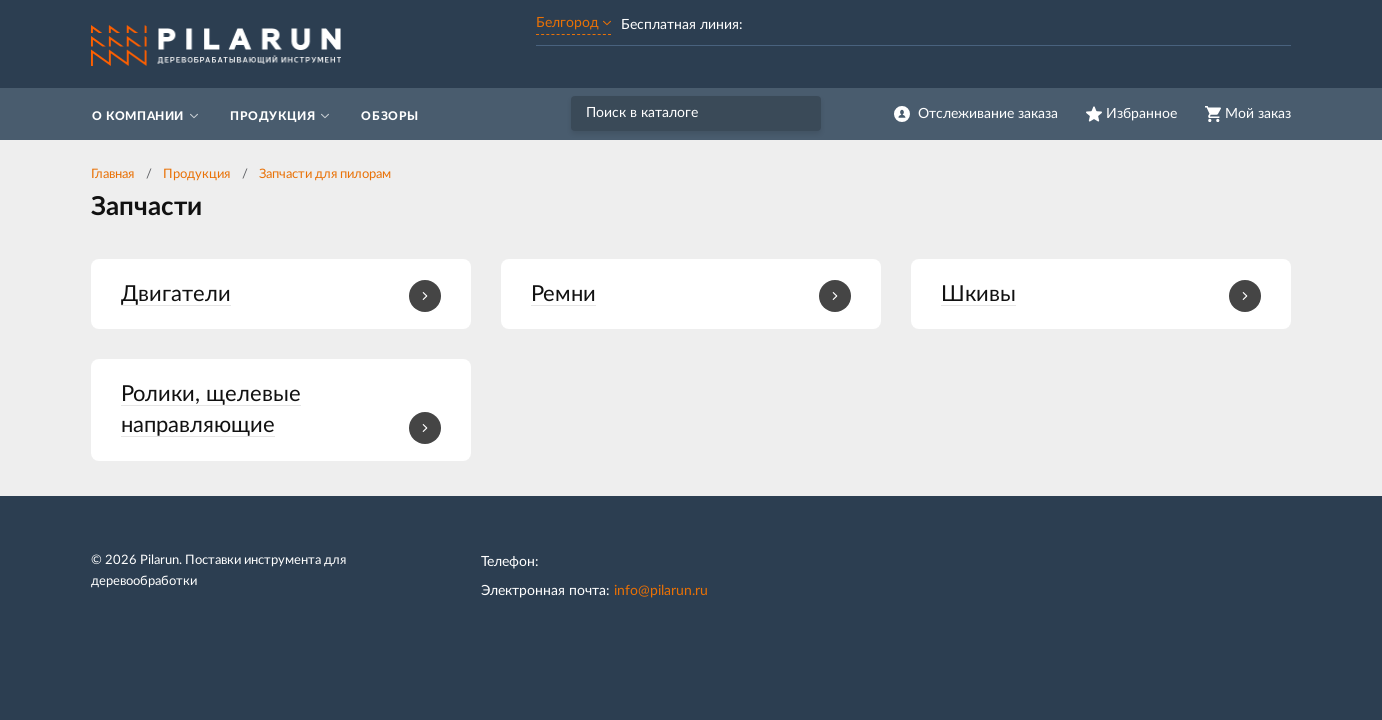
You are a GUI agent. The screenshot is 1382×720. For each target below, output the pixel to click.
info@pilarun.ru (661, 591)
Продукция (196, 174)
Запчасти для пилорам (325, 174)
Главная (112, 174)
